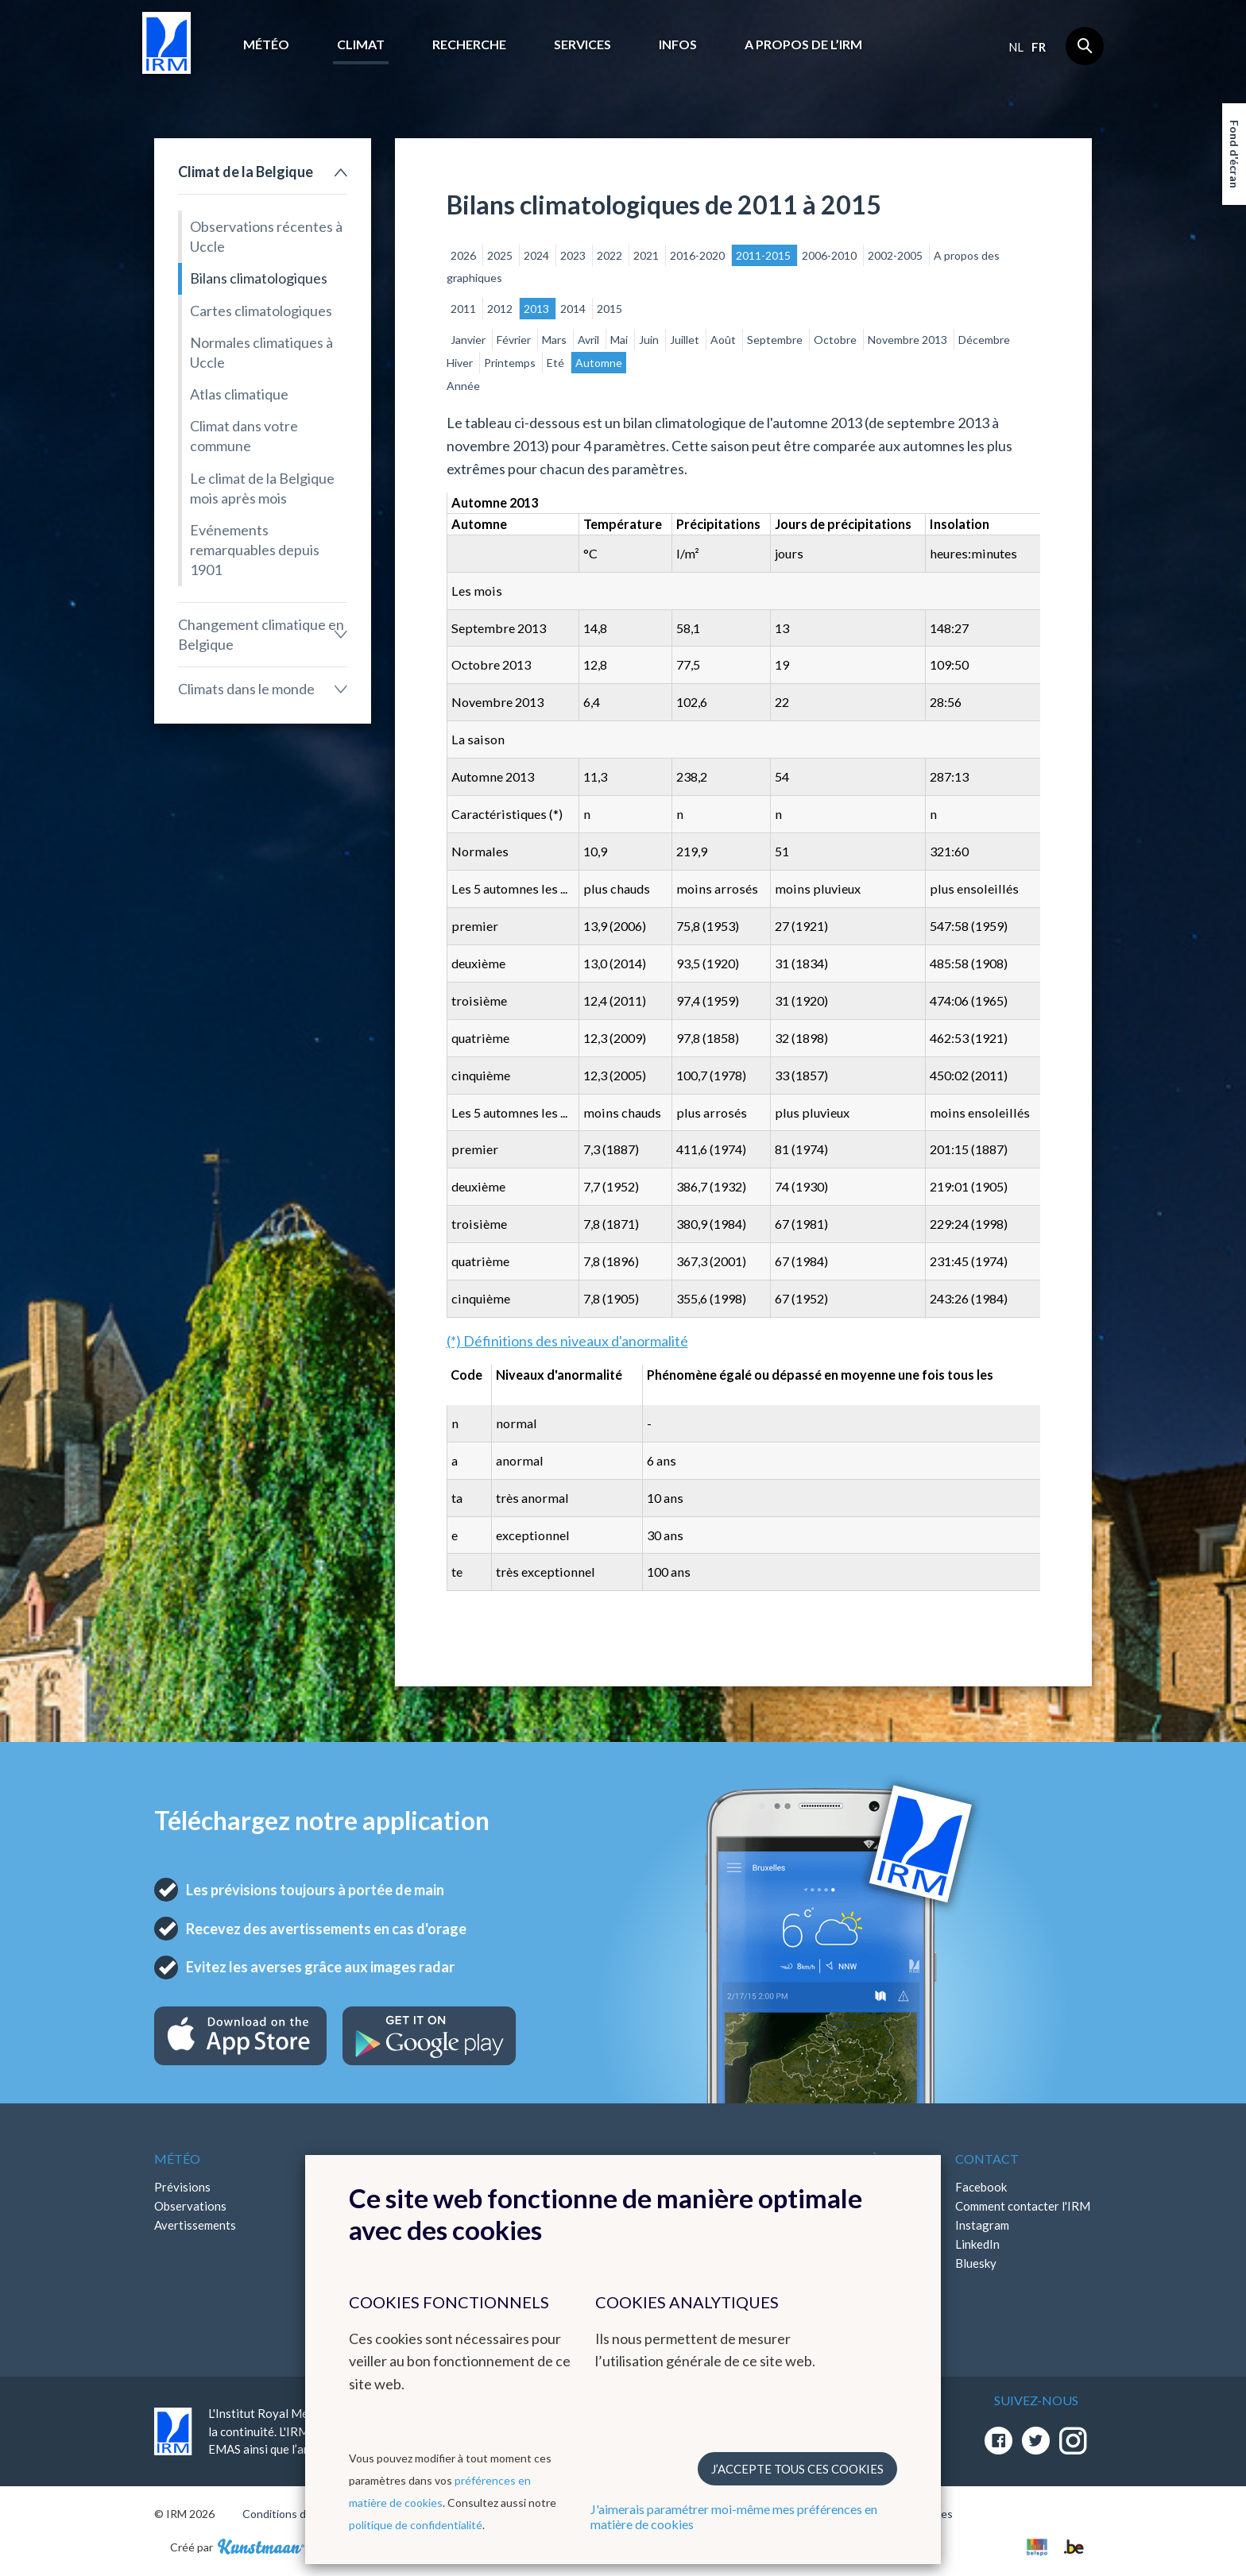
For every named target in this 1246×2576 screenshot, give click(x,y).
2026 (464, 255)
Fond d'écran (1234, 154)
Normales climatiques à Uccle (261, 352)
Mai (620, 339)
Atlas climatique (239, 394)
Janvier (469, 339)
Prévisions (182, 2187)
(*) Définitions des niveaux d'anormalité (567, 1341)
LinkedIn (977, 2244)
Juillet (686, 339)
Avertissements (195, 2225)
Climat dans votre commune (244, 435)
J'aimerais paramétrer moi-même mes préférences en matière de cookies (733, 2516)
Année (463, 385)
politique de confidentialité (415, 2525)
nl (1015, 47)
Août (724, 339)
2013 (537, 308)
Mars (555, 339)
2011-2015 (764, 255)
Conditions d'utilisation (300, 2513)
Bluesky (975, 2263)
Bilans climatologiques (258, 278)
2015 (609, 308)
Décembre (984, 339)
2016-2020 (698, 255)
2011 (464, 308)
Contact (987, 2158)
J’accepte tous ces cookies (797, 2469)
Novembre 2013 (909, 339)
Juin (650, 339)
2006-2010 (830, 255)
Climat (361, 44)
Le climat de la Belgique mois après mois (262, 488)
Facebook (981, 2187)
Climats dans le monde (246, 688)
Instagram (982, 2225)
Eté (557, 362)
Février (515, 339)
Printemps (511, 362)
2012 (501, 308)
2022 (611, 255)
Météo (266, 44)
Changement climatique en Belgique (261, 634)
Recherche (469, 44)
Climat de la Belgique (245, 171)
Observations (190, 2206)
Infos (678, 44)
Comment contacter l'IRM (1022, 2206)
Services (582, 44)
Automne (598, 362)
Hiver (461, 362)
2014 (574, 308)
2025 (501, 255)
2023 (574, 255)
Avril (590, 339)
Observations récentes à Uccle (266, 236)
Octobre (836, 339)
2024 (537, 255)
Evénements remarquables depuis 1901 (254, 549)
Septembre (776, 339)
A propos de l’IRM (803, 44)
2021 (647, 255)
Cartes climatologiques (261, 310)
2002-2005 (896, 255)
